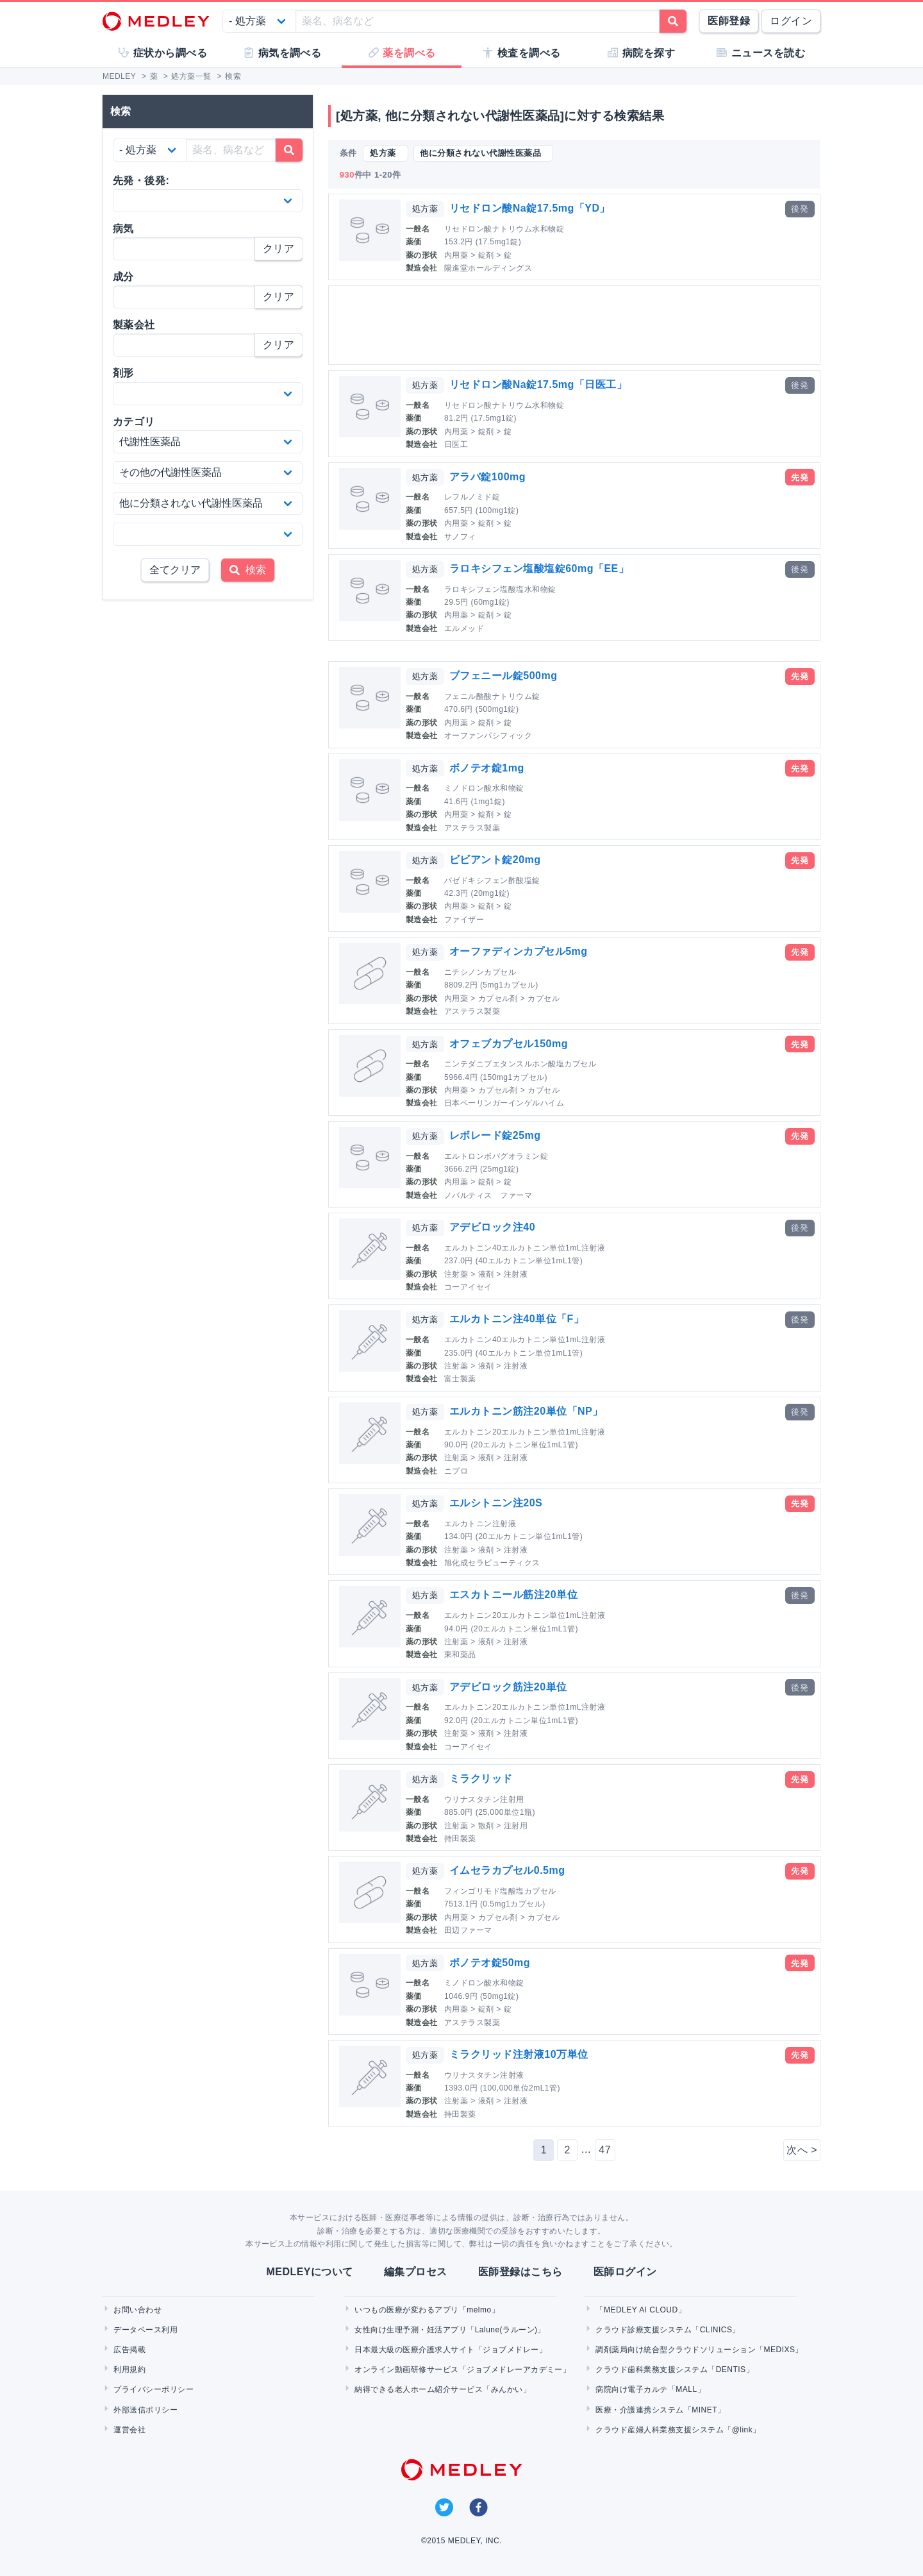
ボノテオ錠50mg (489, 1962)
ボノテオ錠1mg (486, 767)
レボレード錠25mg (495, 1135)
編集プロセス (415, 2271)
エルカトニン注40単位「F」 (516, 1318)
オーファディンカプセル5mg (518, 951)
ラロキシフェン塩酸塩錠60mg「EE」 (539, 568)
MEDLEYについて (309, 2271)
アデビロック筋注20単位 (508, 1686)
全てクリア (175, 569)
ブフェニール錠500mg (503, 675)
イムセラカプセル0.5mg (507, 1870)
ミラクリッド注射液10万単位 (518, 2054)
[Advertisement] (577, 325)
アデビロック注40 (492, 1227)
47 (605, 2149)
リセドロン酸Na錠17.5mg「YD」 (529, 208)
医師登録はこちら (520, 2271)
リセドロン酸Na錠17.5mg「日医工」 (538, 384)
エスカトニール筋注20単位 (513, 1594)
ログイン (791, 20)
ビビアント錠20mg (495, 859)
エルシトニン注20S (495, 1502)
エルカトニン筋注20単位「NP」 (526, 1411)
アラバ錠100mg (487, 476)
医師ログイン (625, 2271)
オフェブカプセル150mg (508, 1043)
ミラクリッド (481, 1778)
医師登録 (729, 20)
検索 (247, 569)
